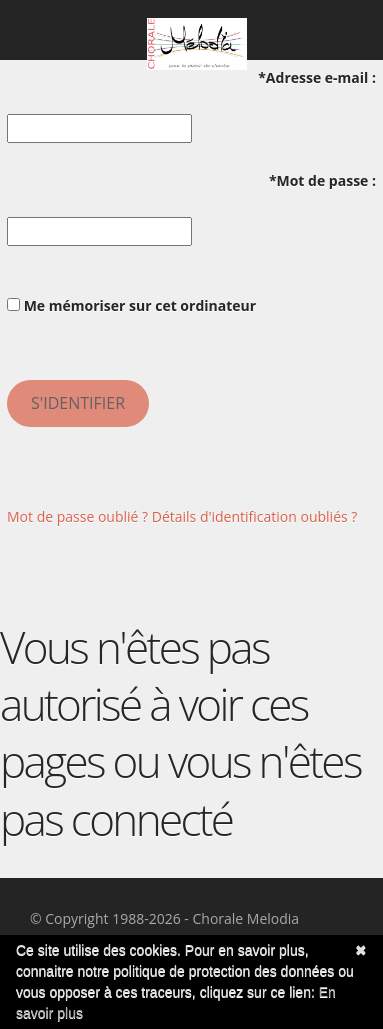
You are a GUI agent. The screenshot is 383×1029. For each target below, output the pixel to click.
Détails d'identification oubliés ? (255, 516)
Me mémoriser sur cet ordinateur (131, 305)
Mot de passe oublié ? (77, 516)
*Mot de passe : (322, 180)
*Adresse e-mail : (317, 77)
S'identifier (78, 403)
